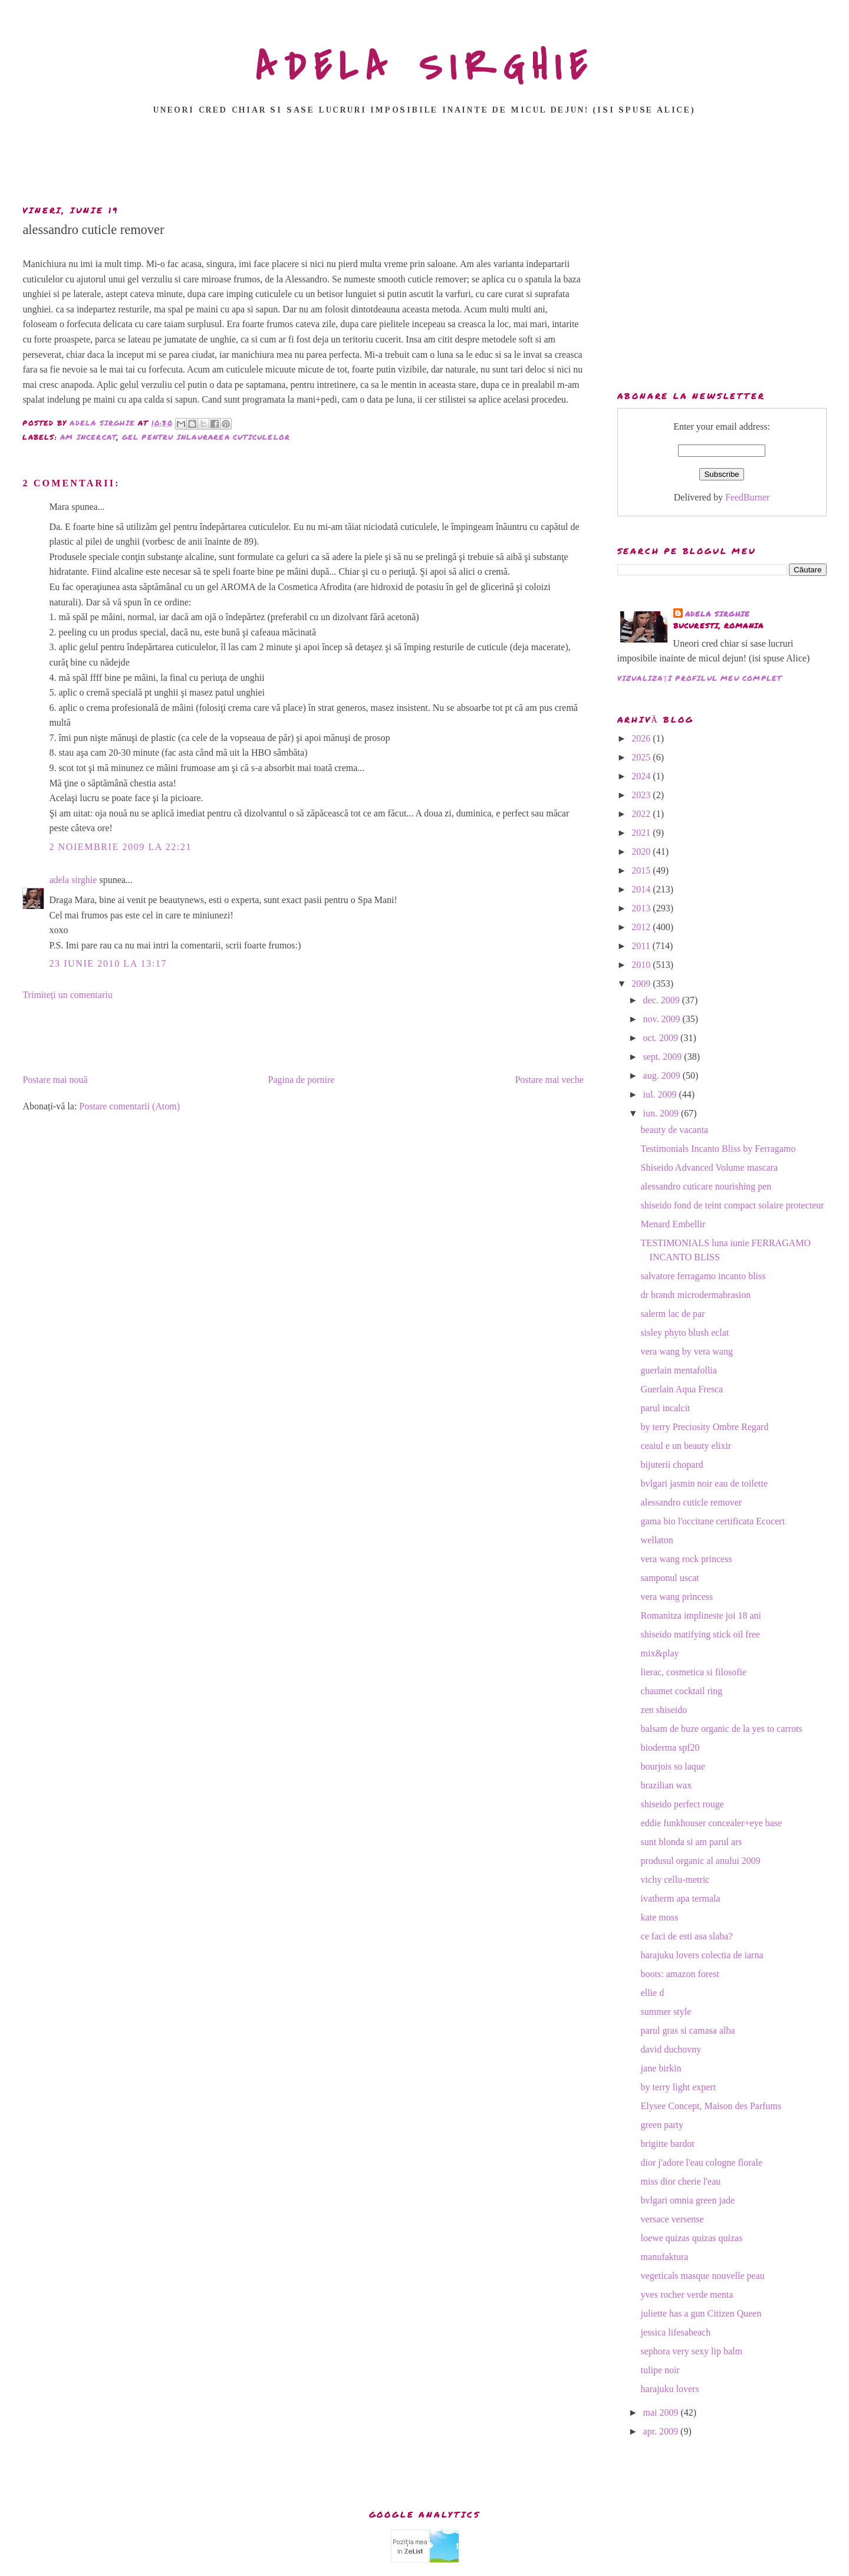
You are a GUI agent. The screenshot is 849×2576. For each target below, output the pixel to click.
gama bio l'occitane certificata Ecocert (713, 1521)
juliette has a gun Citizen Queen (701, 2313)
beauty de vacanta (675, 1130)
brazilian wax (666, 1785)
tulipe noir (660, 2370)
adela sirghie (73, 880)
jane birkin (661, 2068)
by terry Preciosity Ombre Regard (705, 1427)
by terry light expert (678, 2087)
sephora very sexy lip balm (691, 2351)
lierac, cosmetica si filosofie (693, 1672)
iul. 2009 (661, 1094)
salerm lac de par (673, 1314)
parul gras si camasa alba (688, 2030)
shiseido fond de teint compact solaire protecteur (732, 1205)
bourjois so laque (673, 1766)
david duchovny (671, 2049)
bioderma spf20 (670, 1747)
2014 (642, 889)
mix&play (660, 1653)
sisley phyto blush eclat (685, 1332)
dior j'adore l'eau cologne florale (702, 2162)
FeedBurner (747, 497)
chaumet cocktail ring (682, 1691)
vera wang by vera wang (687, 1351)
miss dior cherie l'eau (681, 2181)
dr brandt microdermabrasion (696, 1295)
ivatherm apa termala (680, 1898)
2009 (642, 984)
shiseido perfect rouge (682, 1804)
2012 (642, 927)
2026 (642, 738)
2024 (642, 776)
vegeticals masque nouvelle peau (703, 2276)
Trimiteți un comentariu (67, 995)
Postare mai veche (549, 1080)
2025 (642, 757)
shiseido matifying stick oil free (701, 1634)
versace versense (672, 2219)
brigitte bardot (668, 2144)
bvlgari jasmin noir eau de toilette (704, 1483)
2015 (642, 870)
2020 (642, 851)
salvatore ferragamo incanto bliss (703, 1276)
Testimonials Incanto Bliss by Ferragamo (718, 1149)
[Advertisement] (424, 163)
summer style (666, 2012)
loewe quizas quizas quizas (692, 2238)
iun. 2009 (662, 1113)
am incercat (88, 437)
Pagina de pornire (301, 1080)
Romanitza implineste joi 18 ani (701, 1615)
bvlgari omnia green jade (688, 2200)
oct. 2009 (662, 1038)
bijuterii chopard (672, 1465)
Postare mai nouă (54, 1080)
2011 (641, 946)
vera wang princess (677, 1597)
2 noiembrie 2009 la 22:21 (120, 847)
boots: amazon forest (680, 1974)
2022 (642, 814)
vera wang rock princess (686, 1559)
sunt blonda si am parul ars (691, 1842)
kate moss (660, 1917)
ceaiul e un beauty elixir (686, 1446)
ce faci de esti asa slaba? (687, 1936)
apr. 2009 (662, 2431)
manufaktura (665, 2257)
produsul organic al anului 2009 (701, 1861)
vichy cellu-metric (675, 1880)
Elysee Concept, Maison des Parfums (711, 2106)
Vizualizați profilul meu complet (699, 678)
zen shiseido (664, 1710)
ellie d (652, 1993)
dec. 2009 (662, 1000)
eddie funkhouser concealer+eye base (711, 1823)
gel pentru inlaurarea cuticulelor (206, 437)
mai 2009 (662, 2412)
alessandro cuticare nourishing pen (706, 1186)
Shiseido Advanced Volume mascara (709, 1167)
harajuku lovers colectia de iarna (702, 1955)
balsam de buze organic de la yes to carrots (721, 1729)
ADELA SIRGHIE (424, 67)
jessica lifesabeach (676, 2332)
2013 (642, 908)
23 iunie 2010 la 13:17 (108, 963)
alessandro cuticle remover (691, 1502)
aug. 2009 (663, 1075)
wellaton (657, 1540)
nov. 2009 (663, 1019)
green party (662, 2125)
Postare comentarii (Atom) (129, 1106)
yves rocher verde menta (687, 2295)
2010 (642, 965)
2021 (642, 833)
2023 (642, 795)
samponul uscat (670, 1578)
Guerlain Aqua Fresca (682, 1389)
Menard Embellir (673, 1224)
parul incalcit (665, 1408)
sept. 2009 (664, 1057)
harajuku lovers (670, 2389)
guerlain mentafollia (679, 1370)
